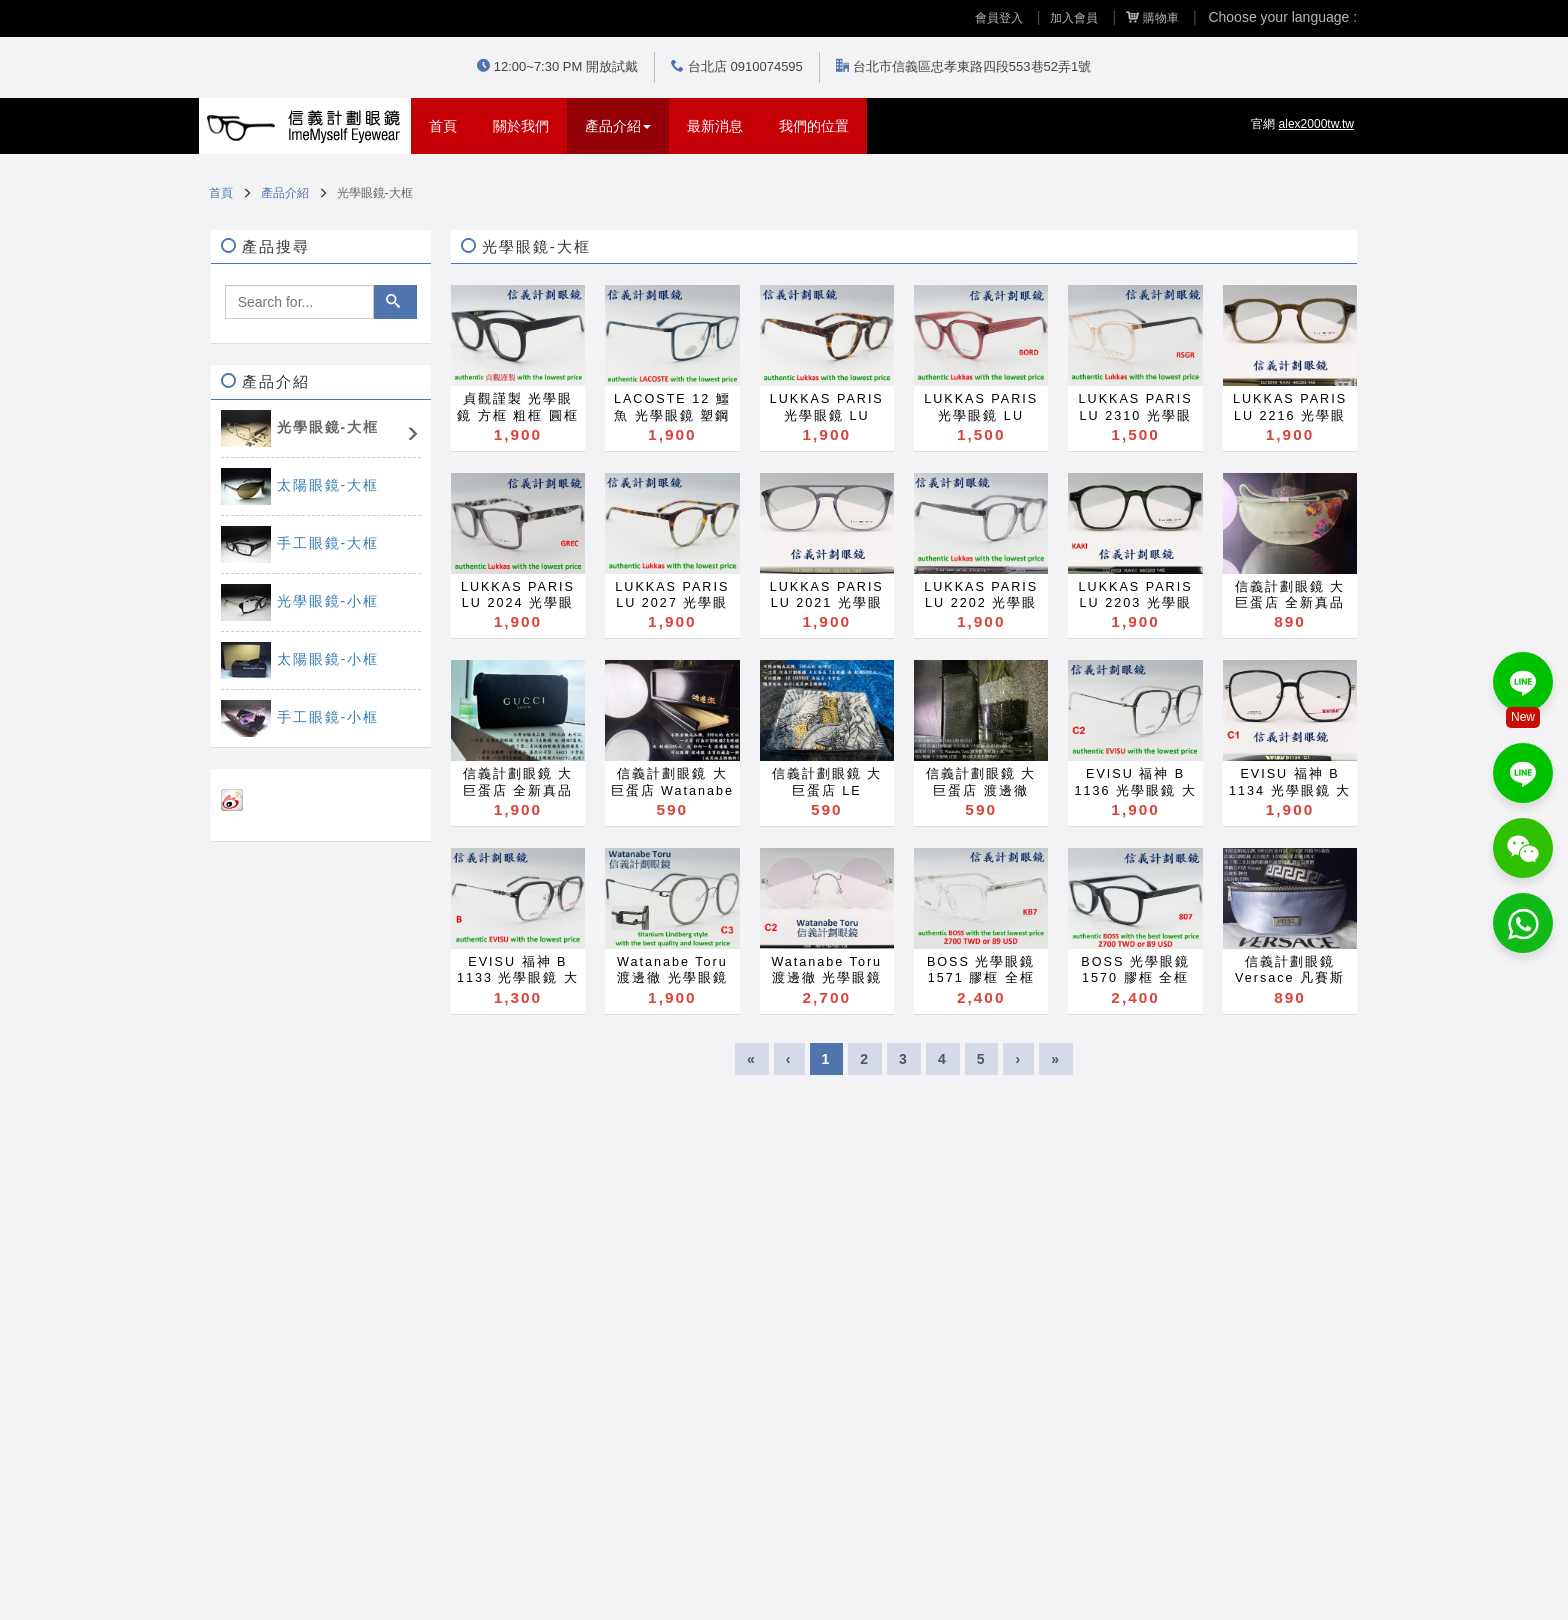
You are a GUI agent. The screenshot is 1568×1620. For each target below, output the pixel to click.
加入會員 (1074, 18)
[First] (752, 1059)
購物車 (1152, 17)
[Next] (1018, 1059)
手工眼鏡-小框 (328, 717)
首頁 (452, 124)
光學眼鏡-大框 (328, 427)
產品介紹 (285, 193)
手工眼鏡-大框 (328, 543)
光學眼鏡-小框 (328, 601)
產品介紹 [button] (618, 126)
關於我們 (521, 126)
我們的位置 (814, 126)
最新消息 (715, 126)
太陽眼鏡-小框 (328, 659)
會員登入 (999, 18)
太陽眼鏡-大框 (328, 485)
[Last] (1056, 1059)
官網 (1302, 124)
